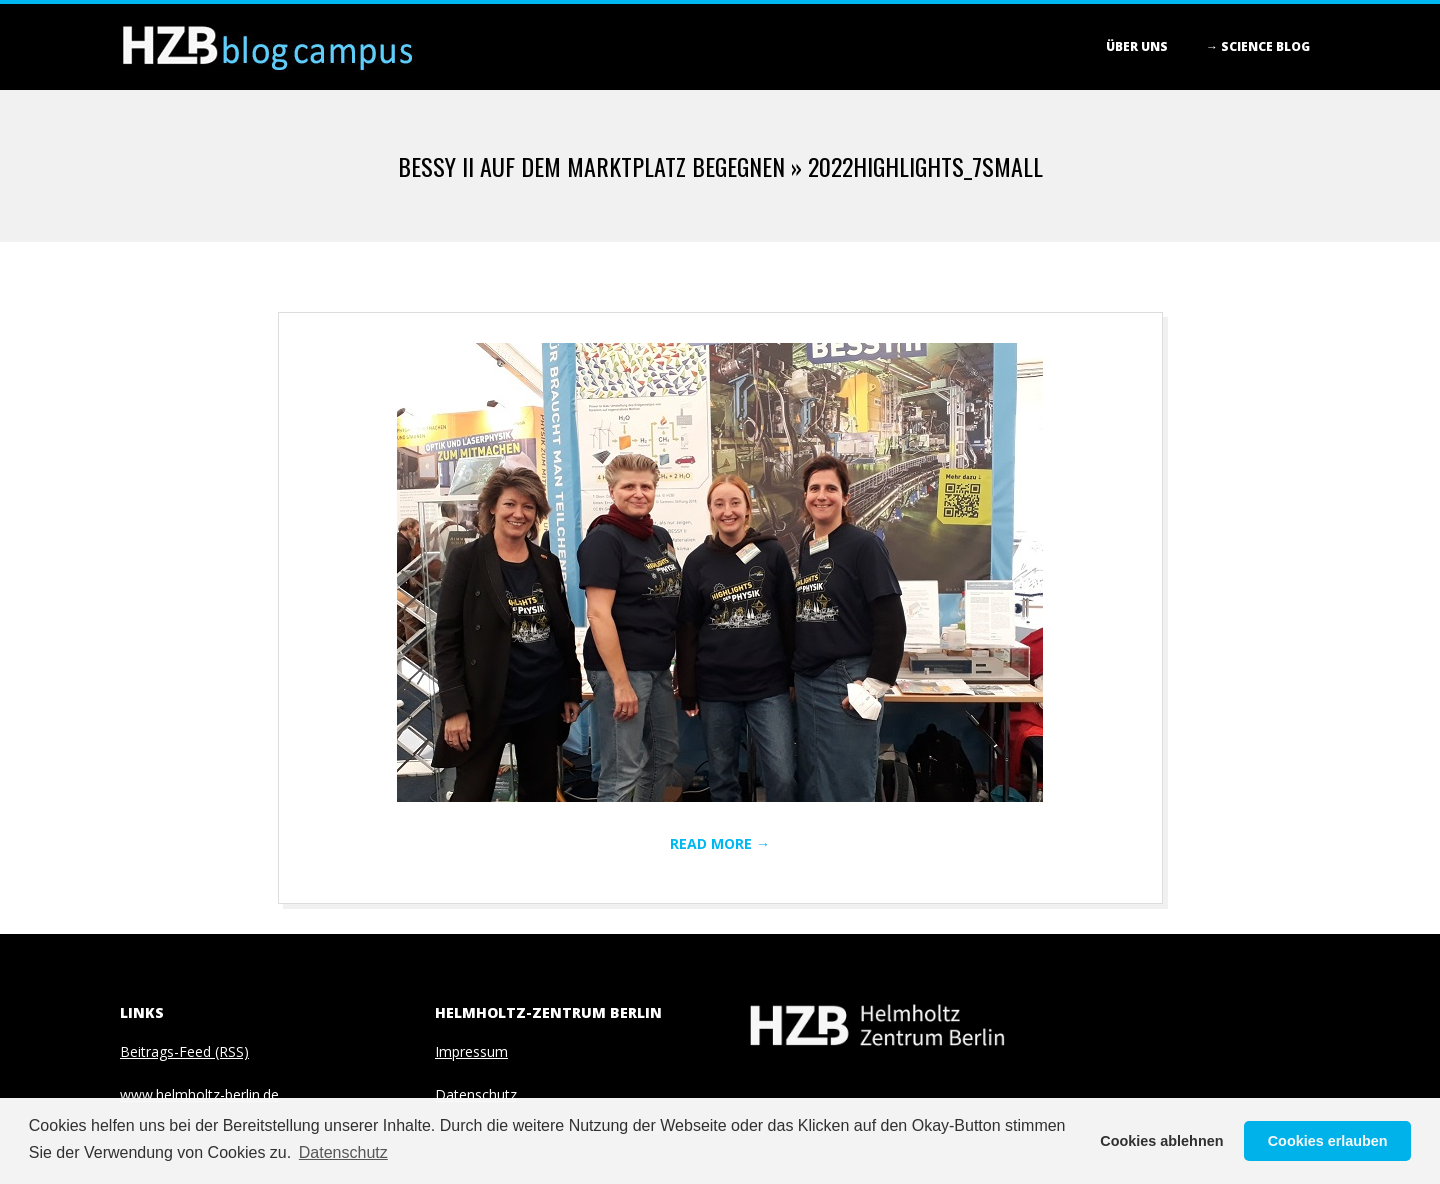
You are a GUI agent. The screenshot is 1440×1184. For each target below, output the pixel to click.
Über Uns (1137, 46)
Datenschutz (476, 1094)
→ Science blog (1258, 46)
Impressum (471, 1051)
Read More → (720, 843)
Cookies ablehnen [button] (1161, 1141)
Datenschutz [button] (343, 1152)
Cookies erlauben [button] (1328, 1141)
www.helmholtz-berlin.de (199, 1094)
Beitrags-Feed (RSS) (184, 1051)
